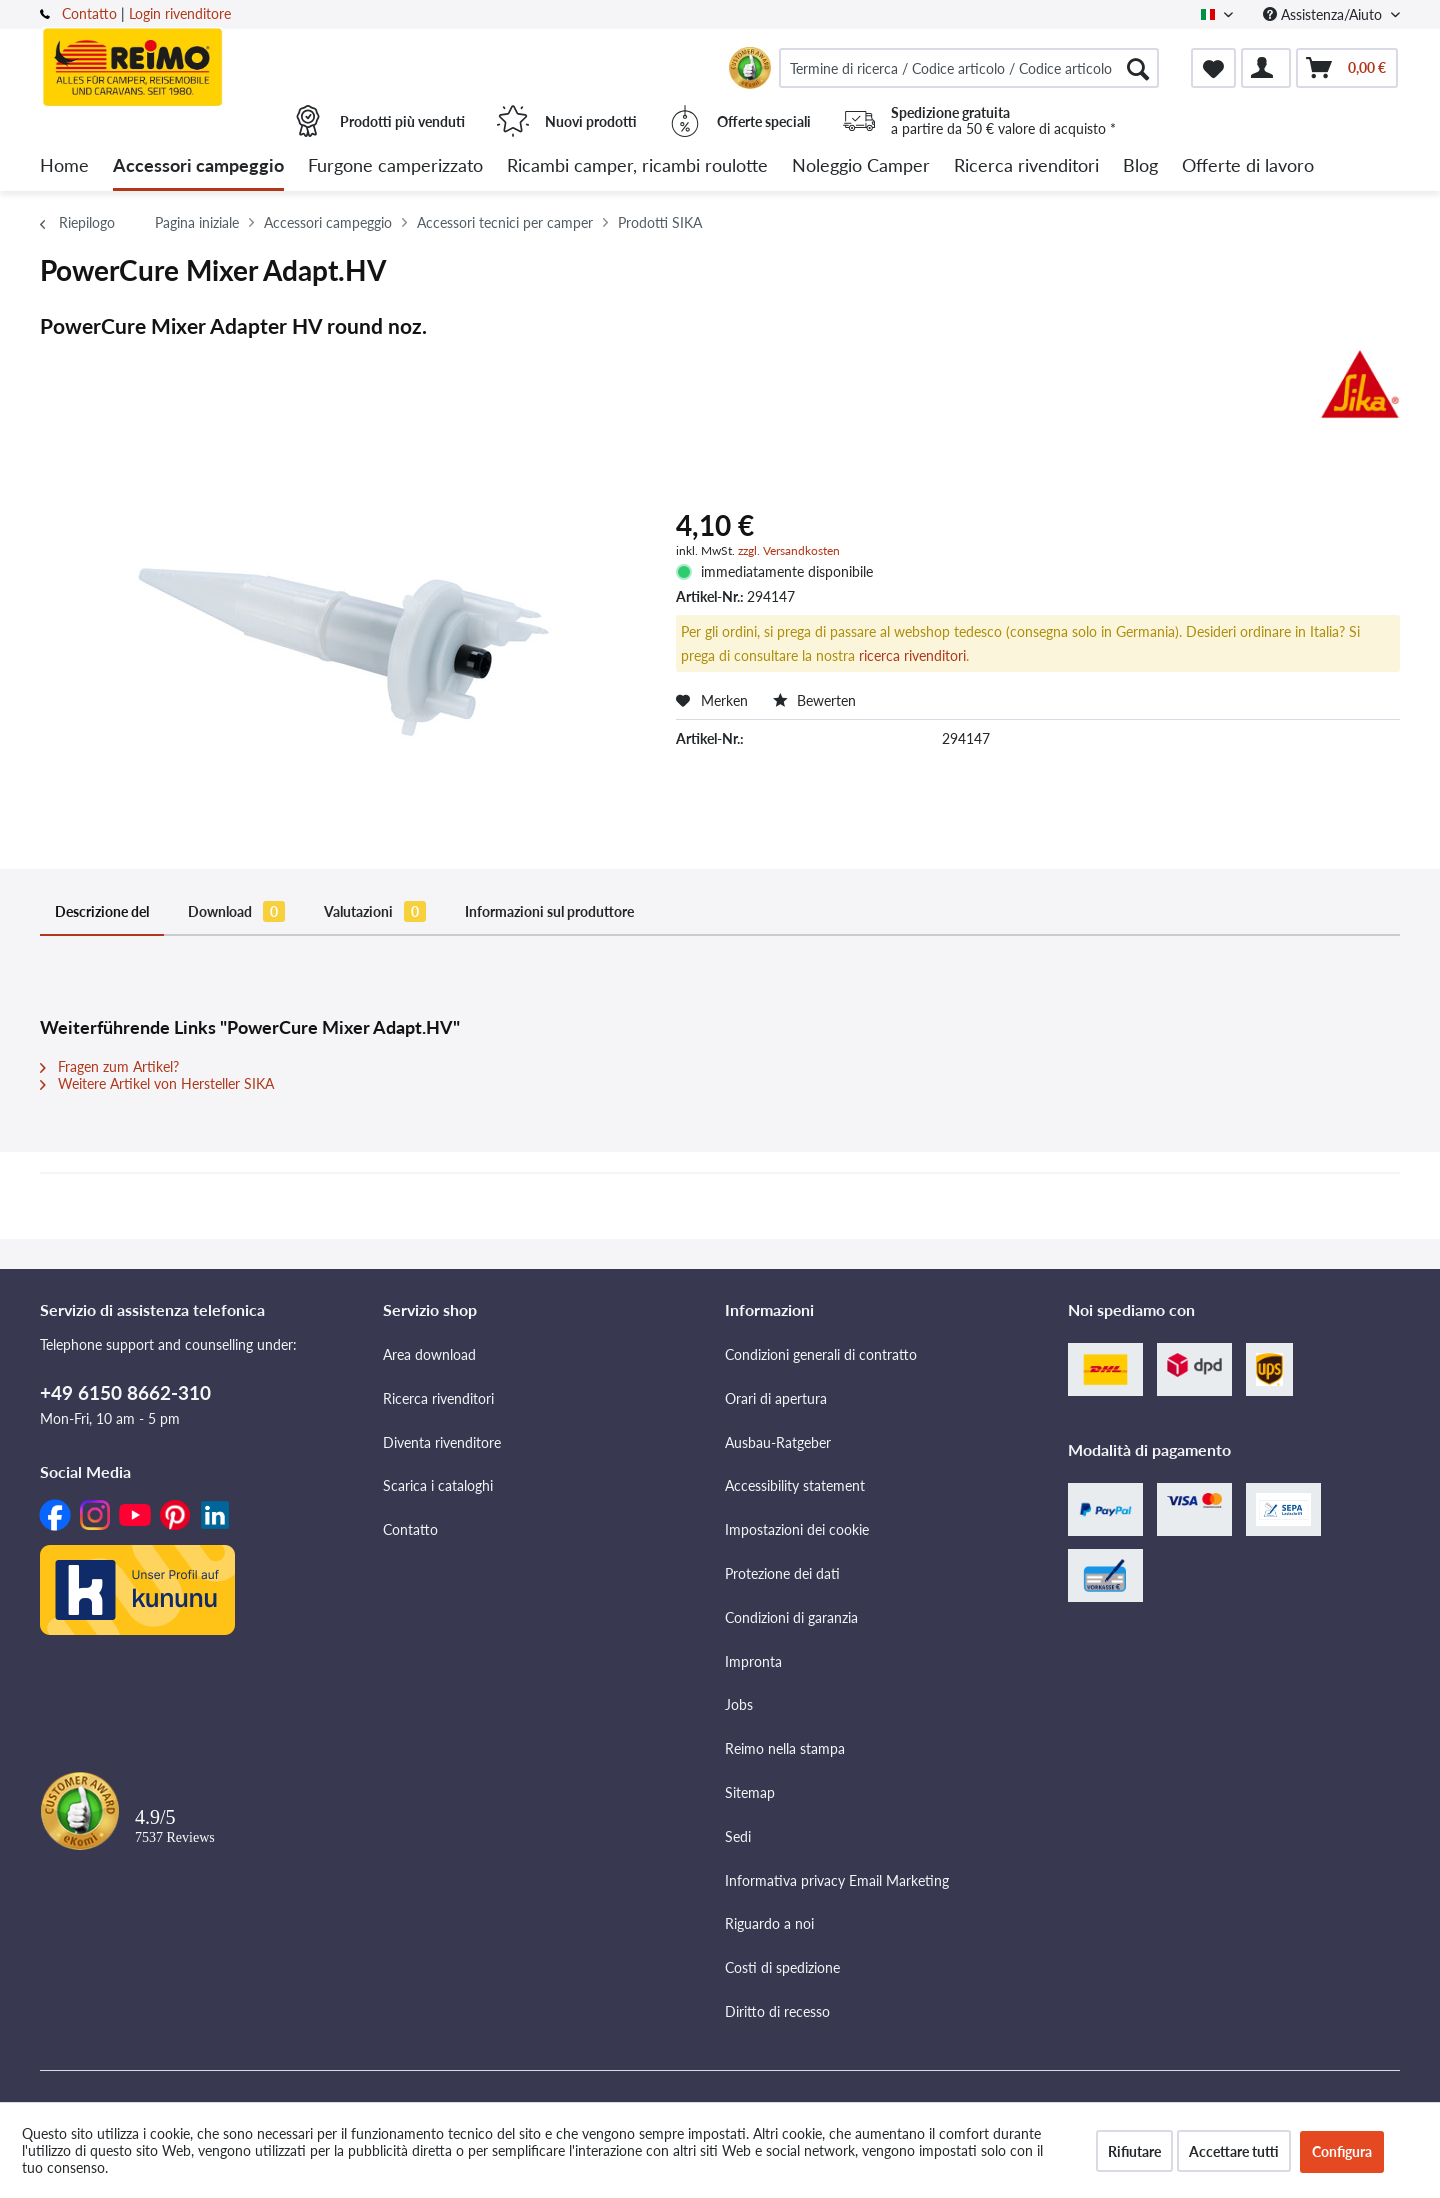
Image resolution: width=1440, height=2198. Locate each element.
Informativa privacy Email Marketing (837, 1880)
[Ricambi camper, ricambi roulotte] (637, 166)
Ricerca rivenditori (438, 1398)
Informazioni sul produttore (549, 911)
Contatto (89, 13)
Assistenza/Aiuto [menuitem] (1324, 14)
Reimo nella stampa (785, 1748)
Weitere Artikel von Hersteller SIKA (157, 1083)
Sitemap (750, 1792)
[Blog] (1140, 166)
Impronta (753, 1661)
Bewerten (814, 700)
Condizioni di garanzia (791, 1617)
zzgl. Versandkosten (789, 550)
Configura (1342, 2151)
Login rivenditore (180, 13)
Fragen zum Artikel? (109, 1066)
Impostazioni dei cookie (797, 1529)
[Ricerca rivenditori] (1026, 166)
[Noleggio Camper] (861, 166)
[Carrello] (1347, 68)
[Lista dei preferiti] (1213, 68)
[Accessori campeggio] (198, 166)
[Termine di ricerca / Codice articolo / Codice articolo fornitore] (969, 68)
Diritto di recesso (777, 2011)
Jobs (739, 1704)
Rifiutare (1134, 2151)
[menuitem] (969, 68)
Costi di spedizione (782, 1967)
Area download (429, 1354)
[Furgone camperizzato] (395, 166)
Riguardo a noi (769, 1923)
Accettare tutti (1234, 2151)
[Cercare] (1138, 68)
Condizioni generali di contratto (821, 1354)
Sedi (738, 1836)
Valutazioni (375, 911)
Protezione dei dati (782, 1573)
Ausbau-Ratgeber (778, 1442)
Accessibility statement (795, 1485)
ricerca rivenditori (912, 655)
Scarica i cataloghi (438, 1485)
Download (236, 911)
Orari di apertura (776, 1398)
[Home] (64, 166)
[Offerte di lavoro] (1248, 166)
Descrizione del (102, 911)
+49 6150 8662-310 (125, 1392)
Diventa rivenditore (442, 1442)
